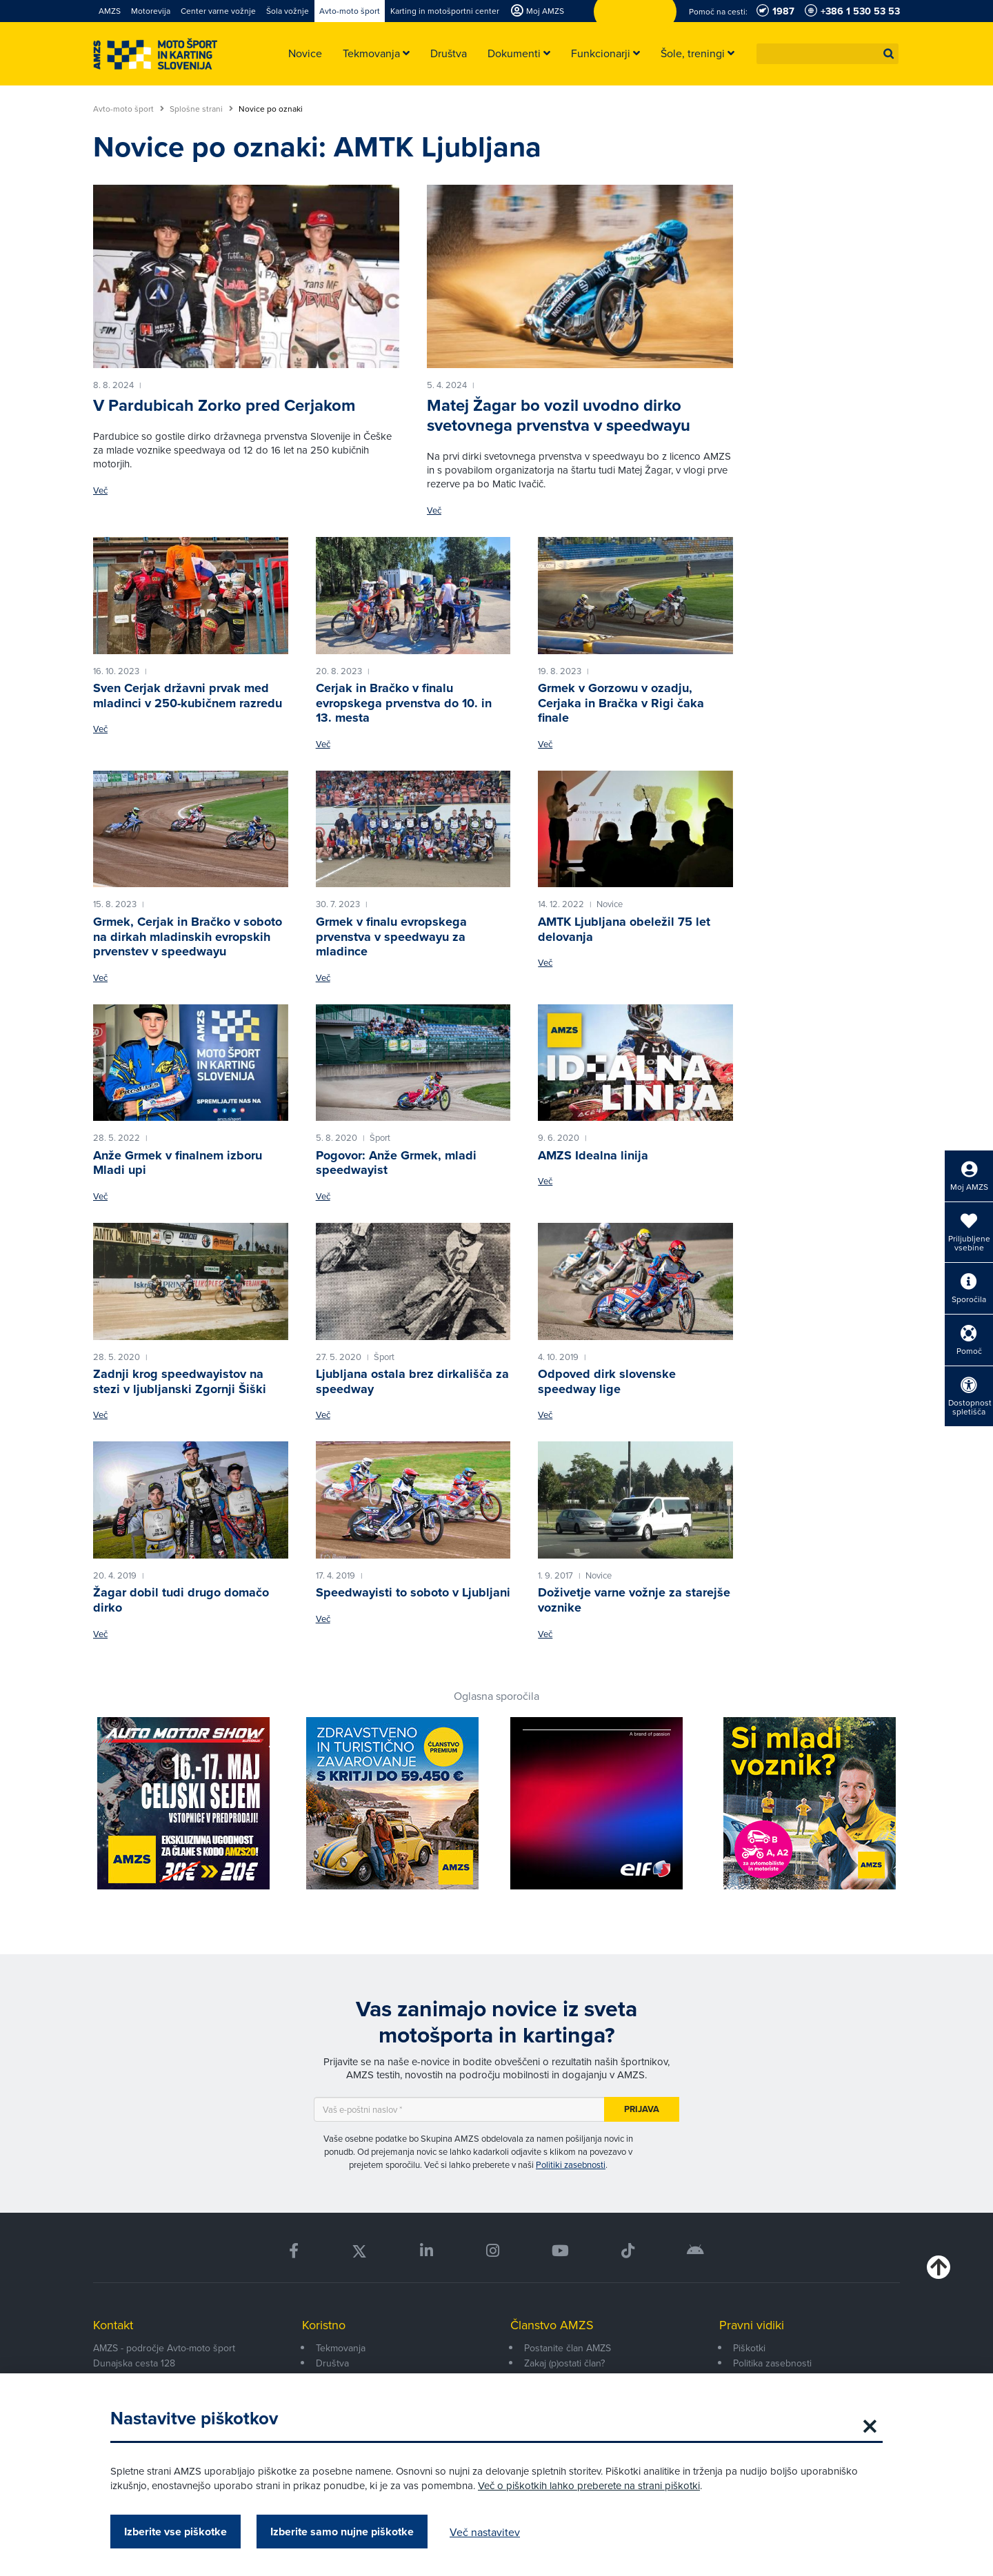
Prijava (641, 2109)
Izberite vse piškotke (175, 2531)
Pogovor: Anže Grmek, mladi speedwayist (396, 1162)
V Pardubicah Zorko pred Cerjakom (224, 405)
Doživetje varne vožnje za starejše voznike (634, 1599)
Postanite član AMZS (567, 2348)
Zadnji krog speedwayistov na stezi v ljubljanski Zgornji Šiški (179, 1381)
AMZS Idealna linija (593, 1155)
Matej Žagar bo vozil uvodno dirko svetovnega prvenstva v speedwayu (558, 415)
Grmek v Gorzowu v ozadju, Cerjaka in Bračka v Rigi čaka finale (621, 703)
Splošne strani (201, 109)
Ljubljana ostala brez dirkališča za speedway (412, 1381)
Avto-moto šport (128, 109)
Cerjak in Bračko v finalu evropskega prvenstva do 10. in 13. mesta (404, 703)
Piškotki (749, 2348)
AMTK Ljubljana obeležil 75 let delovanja (624, 929)
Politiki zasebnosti (570, 2164)
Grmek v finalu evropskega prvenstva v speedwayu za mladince (391, 936)
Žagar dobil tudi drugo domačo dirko (181, 1599)
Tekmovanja (340, 2348)
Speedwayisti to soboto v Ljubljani (413, 1592)
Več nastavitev (485, 2531)
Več (100, 490)
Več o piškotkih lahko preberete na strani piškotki (589, 2485)
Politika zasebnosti (772, 2363)
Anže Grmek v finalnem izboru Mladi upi (177, 1162)
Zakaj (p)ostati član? (564, 2363)
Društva (332, 2363)
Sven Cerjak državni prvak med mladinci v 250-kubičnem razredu (187, 695)
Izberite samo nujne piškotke (342, 2531)
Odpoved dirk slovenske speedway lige (607, 1381)
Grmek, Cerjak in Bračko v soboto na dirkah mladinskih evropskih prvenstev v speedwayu (187, 936)
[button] (889, 53)
